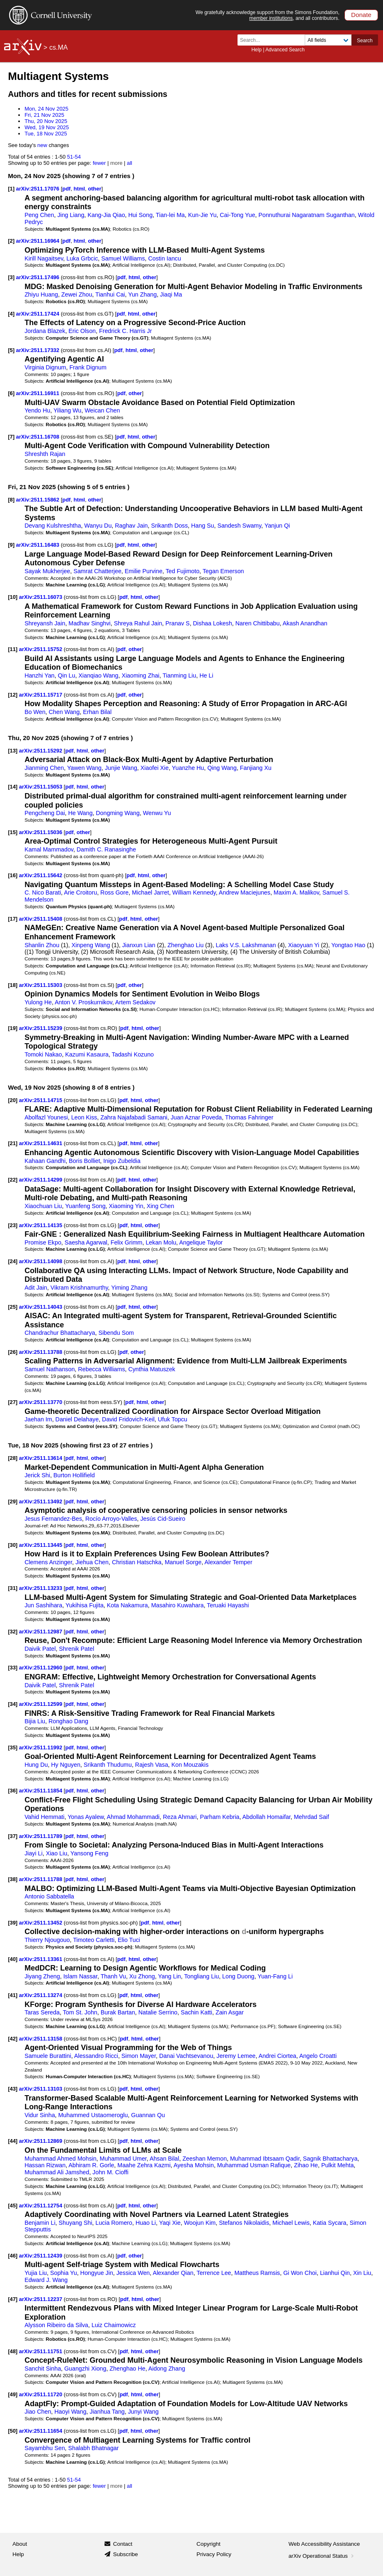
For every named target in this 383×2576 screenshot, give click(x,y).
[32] (12, 1631)
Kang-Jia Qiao (106, 215)
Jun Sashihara (43, 1605)
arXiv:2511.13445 (41, 1545)
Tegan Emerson (223, 571)
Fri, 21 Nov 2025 (44, 115)
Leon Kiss (84, 1117)
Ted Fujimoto (182, 571)
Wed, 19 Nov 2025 (46, 127)
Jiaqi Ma (171, 294)
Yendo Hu (37, 410)
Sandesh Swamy (239, 525)
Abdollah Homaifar (266, 1817)
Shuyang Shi (75, 2222)
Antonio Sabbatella (49, 1896)
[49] (12, 2394)
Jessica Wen (133, 2273)
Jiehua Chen (92, 1562)
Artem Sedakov (135, 1002)
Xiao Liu (57, 1853)
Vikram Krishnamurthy (79, 1287)
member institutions (271, 18)
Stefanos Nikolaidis (244, 2222)
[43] (12, 2089)
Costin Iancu (164, 258)
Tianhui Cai (110, 294)
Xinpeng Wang (90, 945)
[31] (12, 1588)
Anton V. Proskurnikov (83, 1002)
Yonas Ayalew (86, 1817)
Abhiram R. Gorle (91, 2165)
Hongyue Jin (96, 2273)
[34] (12, 1704)
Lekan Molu (160, 1242)
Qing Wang (222, 768)
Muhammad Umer (123, 2158)
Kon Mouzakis (190, 1764)
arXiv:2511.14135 (41, 1225)
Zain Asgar (230, 2012)
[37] (12, 1836)
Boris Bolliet (84, 1161)
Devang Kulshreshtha (52, 525)
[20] (12, 1100)
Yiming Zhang (129, 1287)
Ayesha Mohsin (194, 2165)
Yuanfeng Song (85, 1206)
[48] (12, 2351)
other (94, 189)
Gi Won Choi (300, 2273)
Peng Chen (39, 215)
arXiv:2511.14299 (41, 1180)
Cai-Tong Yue (237, 215)
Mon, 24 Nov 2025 (46, 109)
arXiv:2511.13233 (41, 1588)
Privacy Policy (213, 2554)
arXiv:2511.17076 (38, 189)
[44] (12, 2141)
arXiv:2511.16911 (38, 393)
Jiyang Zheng (42, 1976)
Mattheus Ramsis (257, 2273)
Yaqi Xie (170, 2222)
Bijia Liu (34, 1721)
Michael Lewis (291, 2222)
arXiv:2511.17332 (38, 350)
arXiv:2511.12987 (41, 1631)
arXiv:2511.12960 (41, 1667)
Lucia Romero (113, 2222)
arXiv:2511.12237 (41, 2299)
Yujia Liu (35, 2273)
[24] (12, 1261)
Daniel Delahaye (77, 1419)
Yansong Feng (89, 1853)
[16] (12, 875)
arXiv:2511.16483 (38, 545)
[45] (12, 2205)
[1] (11, 189)
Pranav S (177, 623)
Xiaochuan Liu (43, 1206)
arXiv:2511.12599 (41, 1704)
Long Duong (238, 1976)
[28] (12, 1458)
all (129, 163)
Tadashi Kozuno (133, 1054)
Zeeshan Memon (204, 2158)
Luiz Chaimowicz (114, 2325)
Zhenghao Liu (185, 945)
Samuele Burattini (47, 2056)
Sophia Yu (63, 2273)
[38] (12, 1879)
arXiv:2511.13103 (41, 2089)
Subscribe (125, 2554)
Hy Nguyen (65, 1764)
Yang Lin (169, 1976)
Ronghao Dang (68, 1721)
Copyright (208, 2544)
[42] (12, 2039)
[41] (12, 1995)
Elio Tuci (129, 1940)
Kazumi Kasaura (87, 1054)
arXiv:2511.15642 (41, 875)
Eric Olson (82, 331)
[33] (12, 1667)
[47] (12, 2299)
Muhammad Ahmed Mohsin (60, 2158)
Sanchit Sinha (42, 2368)
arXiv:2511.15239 (41, 1028)
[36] (12, 1790)
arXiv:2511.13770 (41, 1402)
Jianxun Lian (138, 945)
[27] (12, 1402)
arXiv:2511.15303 (41, 985)
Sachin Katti (196, 2012)
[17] (12, 919)
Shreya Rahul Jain (138, 623)
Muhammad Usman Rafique (254, 2165)
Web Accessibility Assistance (324, 2544)
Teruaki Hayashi (228, 1605)
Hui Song (140, 215)
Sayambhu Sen (44, 2448)
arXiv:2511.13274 (41, 1995)
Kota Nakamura (127, 1605)
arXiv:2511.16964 (38, 241)
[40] (12, 1959)
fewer (99, 163)
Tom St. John (80, 2012)
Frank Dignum (88, 367)
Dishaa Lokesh (212, 623)
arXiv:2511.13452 (41, 1923)
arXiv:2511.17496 (38, 277)
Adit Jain (35, 1287)
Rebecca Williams (101, 1369)
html (79, 189)
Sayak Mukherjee (47, 571)
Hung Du (36, 1764)
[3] (11, 277)
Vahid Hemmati (44, 1817)
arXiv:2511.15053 (41, 787)
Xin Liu (362, 2273)
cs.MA (58, 47)
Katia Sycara (330, 2222)
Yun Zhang (142, 294)
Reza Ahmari (180, 1817)
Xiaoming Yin (126, 1206)
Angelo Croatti (318, 2056)
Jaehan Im (38, 1419)
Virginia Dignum (45, 367)
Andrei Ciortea (277, 2056)
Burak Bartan (118, 2012)
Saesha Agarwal (86, 1242)
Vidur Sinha (39, 2115)
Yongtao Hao (348, 945)
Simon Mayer (138, 2056)
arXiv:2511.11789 (41, 1836)
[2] (11, 241)
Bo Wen (34, 712)
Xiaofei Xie (155, 768)
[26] (12, 1352)
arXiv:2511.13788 (41, 1352)
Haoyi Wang (70, 2411)
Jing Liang (70, 215)
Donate (361, 14)
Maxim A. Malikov (296, 892)
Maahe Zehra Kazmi (143, 2165)
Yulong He (38, 1002)
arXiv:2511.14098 (41, 1261)
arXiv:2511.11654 (41, 2431)
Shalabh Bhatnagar (93, 2448)
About (19, 2544)
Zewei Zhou (76, 294)
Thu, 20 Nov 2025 (45, 121)
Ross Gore (114, 892)
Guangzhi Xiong (85, 2368)
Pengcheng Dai (44, 813)
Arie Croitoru (80, 892)
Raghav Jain (131, 525)
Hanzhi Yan (39, 675)
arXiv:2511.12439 (41, 2256)
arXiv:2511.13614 (41, 1458)
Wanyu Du (98, 525)
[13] (12, 751)
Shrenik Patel (76, 1648)
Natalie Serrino (157, 2012)
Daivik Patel (40, 1648)
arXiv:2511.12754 (41, 2205)
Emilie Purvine (143, 571)
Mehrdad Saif (311, 1817)
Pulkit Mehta (337, 2165)
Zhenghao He (127, 2368)
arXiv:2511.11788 (41, 1879)
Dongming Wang (118, 813)
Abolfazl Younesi (46, 1117)
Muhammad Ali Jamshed (56, 2172)
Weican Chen (102, 410)
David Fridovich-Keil (128, 1419)
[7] (11, 437)
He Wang (80, 813)
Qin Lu (66, 675)
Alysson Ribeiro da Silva (56, 2325)
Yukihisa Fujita (84, 1605)
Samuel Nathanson (49, 1369)
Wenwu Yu (157, 813)
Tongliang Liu (201, 1976)
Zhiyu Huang (41, 294)
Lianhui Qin (335, 2273)
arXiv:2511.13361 (41, 1959)
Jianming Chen (44, 768)
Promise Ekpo (42, 1242)
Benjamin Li (39, 2222)
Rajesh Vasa (151, 1764)
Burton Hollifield (74, 1475)
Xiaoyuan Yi (303, 945)
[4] (11, 314)
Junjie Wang (121, 768)
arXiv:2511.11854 (41, 1790)
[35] (12, 1747)
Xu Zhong (142, 1976)
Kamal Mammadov (48, 849)
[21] (12, 1143)
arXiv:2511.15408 (41, 919)
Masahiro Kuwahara (177, 1605)
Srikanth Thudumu (108, 1764)
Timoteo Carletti (93, 1940)
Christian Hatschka (137, 1562)
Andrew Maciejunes (244, 892)
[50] (12, 2431)
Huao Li (146, 2222)
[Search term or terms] (274, 40)
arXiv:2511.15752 (41, 649)
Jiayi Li (33, 1853)
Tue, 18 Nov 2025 (45, 133)
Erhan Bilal (97, 712)
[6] (11, 393)
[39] (12, 1923)
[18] (12, 985)
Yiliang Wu (67, 410)
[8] (11, 500)
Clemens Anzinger (48, 1562)
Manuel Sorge (183, 1562)
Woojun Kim (200, 2222)
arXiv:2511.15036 (41, 832)
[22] (12, 1180)
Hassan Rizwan (44, 2165)
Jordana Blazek (44, 331)
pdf (66, 189)
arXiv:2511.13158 (41, 2039)
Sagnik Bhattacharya (330, 2158)
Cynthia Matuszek (151, 1369)
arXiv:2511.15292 (41, 751)
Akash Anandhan (305, 623)
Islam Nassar (80, 1976)
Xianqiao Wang (98, 675)
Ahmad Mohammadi (133, 1817)
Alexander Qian (173, 2273)
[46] (12, 2256)
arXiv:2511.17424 (38, 314)
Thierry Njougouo (47, 1940)
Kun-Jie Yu (202, 215)
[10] (12, 597)
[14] (12, 787)
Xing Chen (161, 1206)
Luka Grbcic (82, 258)
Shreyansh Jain (44, 623)
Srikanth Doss (169, 525)
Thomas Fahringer (249, 1117)
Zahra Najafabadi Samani (133, 1117)
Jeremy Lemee (235, 2056)
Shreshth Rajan (44, 454)
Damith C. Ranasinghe (106, 849)
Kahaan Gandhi (44, 1161)
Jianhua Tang (107, 2411)
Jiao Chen (37, 2411)
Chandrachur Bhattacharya (59, 1332)
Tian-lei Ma (170, 215)
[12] (12, 695)
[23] (12, 1225)
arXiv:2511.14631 (41, 1143)
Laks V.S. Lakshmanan (246, 945)
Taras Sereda (42, 2012)
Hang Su (202, 525)
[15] (12, 832)
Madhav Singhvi (89, 623)
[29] (12, 1501)
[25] (12, 1307)
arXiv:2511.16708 (38, 437)
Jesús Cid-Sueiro (162, 1518)
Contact (123, 2544)
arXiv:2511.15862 (38, 500)
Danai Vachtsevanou (186, 2056)
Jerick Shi (37, 1475)
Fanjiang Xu (255, 768)
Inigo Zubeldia (122, 1161)
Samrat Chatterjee (97, 571)
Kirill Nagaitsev (43, 258)
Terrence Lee (213, 2273)
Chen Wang (64, 712)
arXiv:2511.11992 (41, 1747)
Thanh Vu (113, 1976)
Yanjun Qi (277, 525)
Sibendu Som (116, 1332)
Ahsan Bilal (164, 2158)
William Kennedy (194, 892)
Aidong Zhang (166, 2368)
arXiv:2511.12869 (41, 2141)
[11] (12, 649)
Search (365, 40)
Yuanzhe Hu (188, 768)
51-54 (74, 157)
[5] (11, 350)
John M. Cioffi (110, 2172)
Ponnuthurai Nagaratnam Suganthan (307, 215)
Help (256, 50)
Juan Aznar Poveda (196, 1117)
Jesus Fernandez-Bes (53, 1518)
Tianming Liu (179, 675)
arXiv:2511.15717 (41, 695)
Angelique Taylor (201, 1242)
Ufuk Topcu (172, 1419)
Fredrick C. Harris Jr (125, 331)
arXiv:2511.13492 (41, 1501)
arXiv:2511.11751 (41, 2351)
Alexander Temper (228, 1562)
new (42, 145)
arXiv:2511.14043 (41, 1307)
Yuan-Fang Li (275, 1976)
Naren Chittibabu (257, 623)
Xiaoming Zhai (140, 675)
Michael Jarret (150, 892)
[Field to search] (328, 40)
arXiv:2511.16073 (41, 597)
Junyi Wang (143, 2411)
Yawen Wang (84, 768)
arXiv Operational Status (321, 2556)
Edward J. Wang (46, 2280)
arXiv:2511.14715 (41, 1100)
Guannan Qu (148, 2115)
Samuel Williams (123, 258)
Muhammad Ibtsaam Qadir (265, 2158)
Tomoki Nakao (43, 1054)
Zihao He (306, 2165)
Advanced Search (285, 50)
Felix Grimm (127, 1242)
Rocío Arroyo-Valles (111, 1518)
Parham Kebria (219, 1817)
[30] (12, 1545)
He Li (206, 675)
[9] (11, 545)
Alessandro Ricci (96, 2056)
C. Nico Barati (42, 892)
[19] (12, 1028)
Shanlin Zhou (41, 945)
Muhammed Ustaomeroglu (93, 2115)
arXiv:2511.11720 (41, 2394)
